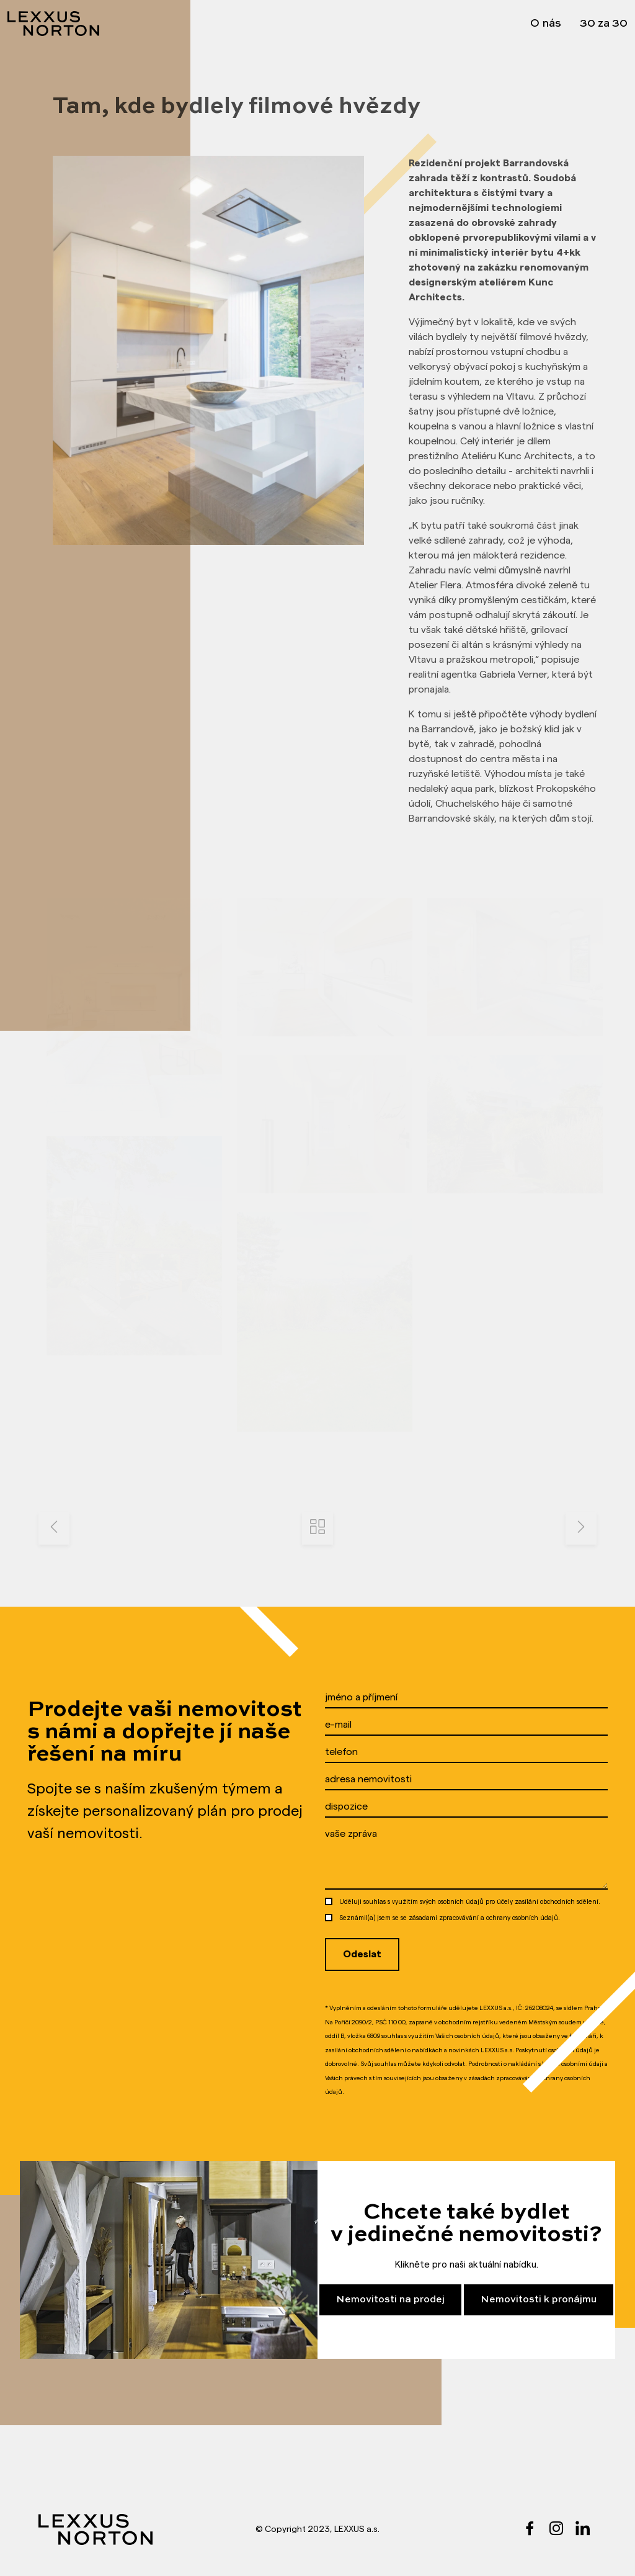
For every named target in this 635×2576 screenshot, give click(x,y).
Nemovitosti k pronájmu (539, 2300)
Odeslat (362, 1954)
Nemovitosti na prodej (390, 2300)
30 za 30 (604, 23)
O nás (545, 23)
